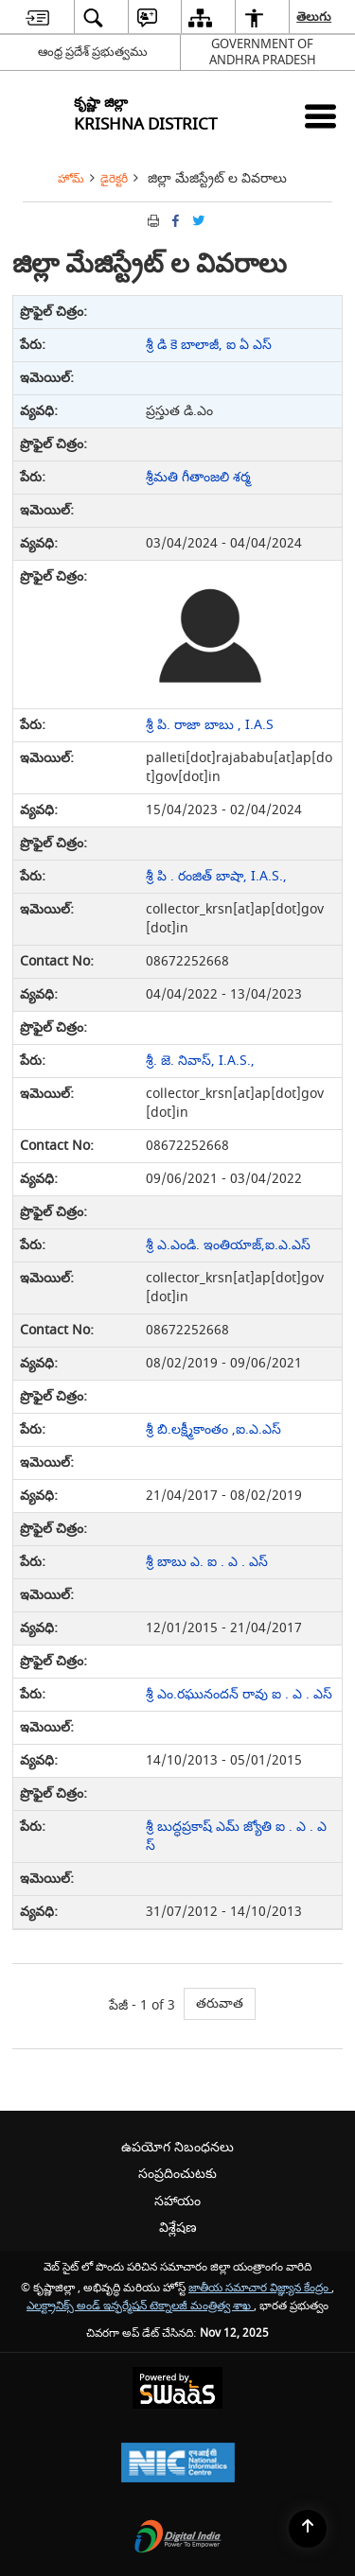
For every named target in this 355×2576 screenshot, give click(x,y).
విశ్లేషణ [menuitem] (178, 2227)
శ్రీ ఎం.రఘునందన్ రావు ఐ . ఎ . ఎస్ (239, 1694)
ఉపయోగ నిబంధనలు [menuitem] (177, 2147)
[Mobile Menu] (320, 115)
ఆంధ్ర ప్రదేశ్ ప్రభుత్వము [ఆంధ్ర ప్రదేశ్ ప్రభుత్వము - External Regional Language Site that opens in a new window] (93, 52)
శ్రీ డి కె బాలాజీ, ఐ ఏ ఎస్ (209, 345)
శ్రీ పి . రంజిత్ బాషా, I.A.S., (216, 876)
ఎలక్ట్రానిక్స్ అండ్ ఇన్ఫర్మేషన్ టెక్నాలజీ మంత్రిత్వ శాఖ (140, 2306)
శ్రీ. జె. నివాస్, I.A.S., (200, 1060)
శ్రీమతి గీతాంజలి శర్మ (198, 477)
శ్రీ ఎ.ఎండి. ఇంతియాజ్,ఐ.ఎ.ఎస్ (228, 1245)
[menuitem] (37, 17)
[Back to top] (308, 2529)
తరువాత (219, 2003)
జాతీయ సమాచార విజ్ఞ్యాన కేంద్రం (259, 2288)
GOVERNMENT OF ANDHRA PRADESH (262, 52)
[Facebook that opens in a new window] (174, 221)
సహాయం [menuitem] (177, 2201)
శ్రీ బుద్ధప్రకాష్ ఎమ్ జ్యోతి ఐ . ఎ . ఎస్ (236, 1836)
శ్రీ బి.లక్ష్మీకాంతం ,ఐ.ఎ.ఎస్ (213, 1429)
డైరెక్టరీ (114, 179)
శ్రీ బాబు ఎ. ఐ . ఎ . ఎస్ (207, 1562)
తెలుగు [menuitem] (314, 17)
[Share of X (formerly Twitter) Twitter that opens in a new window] (196, 221)
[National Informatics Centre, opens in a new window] (178, 2464)
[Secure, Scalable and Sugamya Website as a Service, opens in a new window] (177, 2390)
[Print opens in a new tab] (151, 221)
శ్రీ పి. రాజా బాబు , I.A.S (210, 725)
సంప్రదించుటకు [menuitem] (177, 2174)
